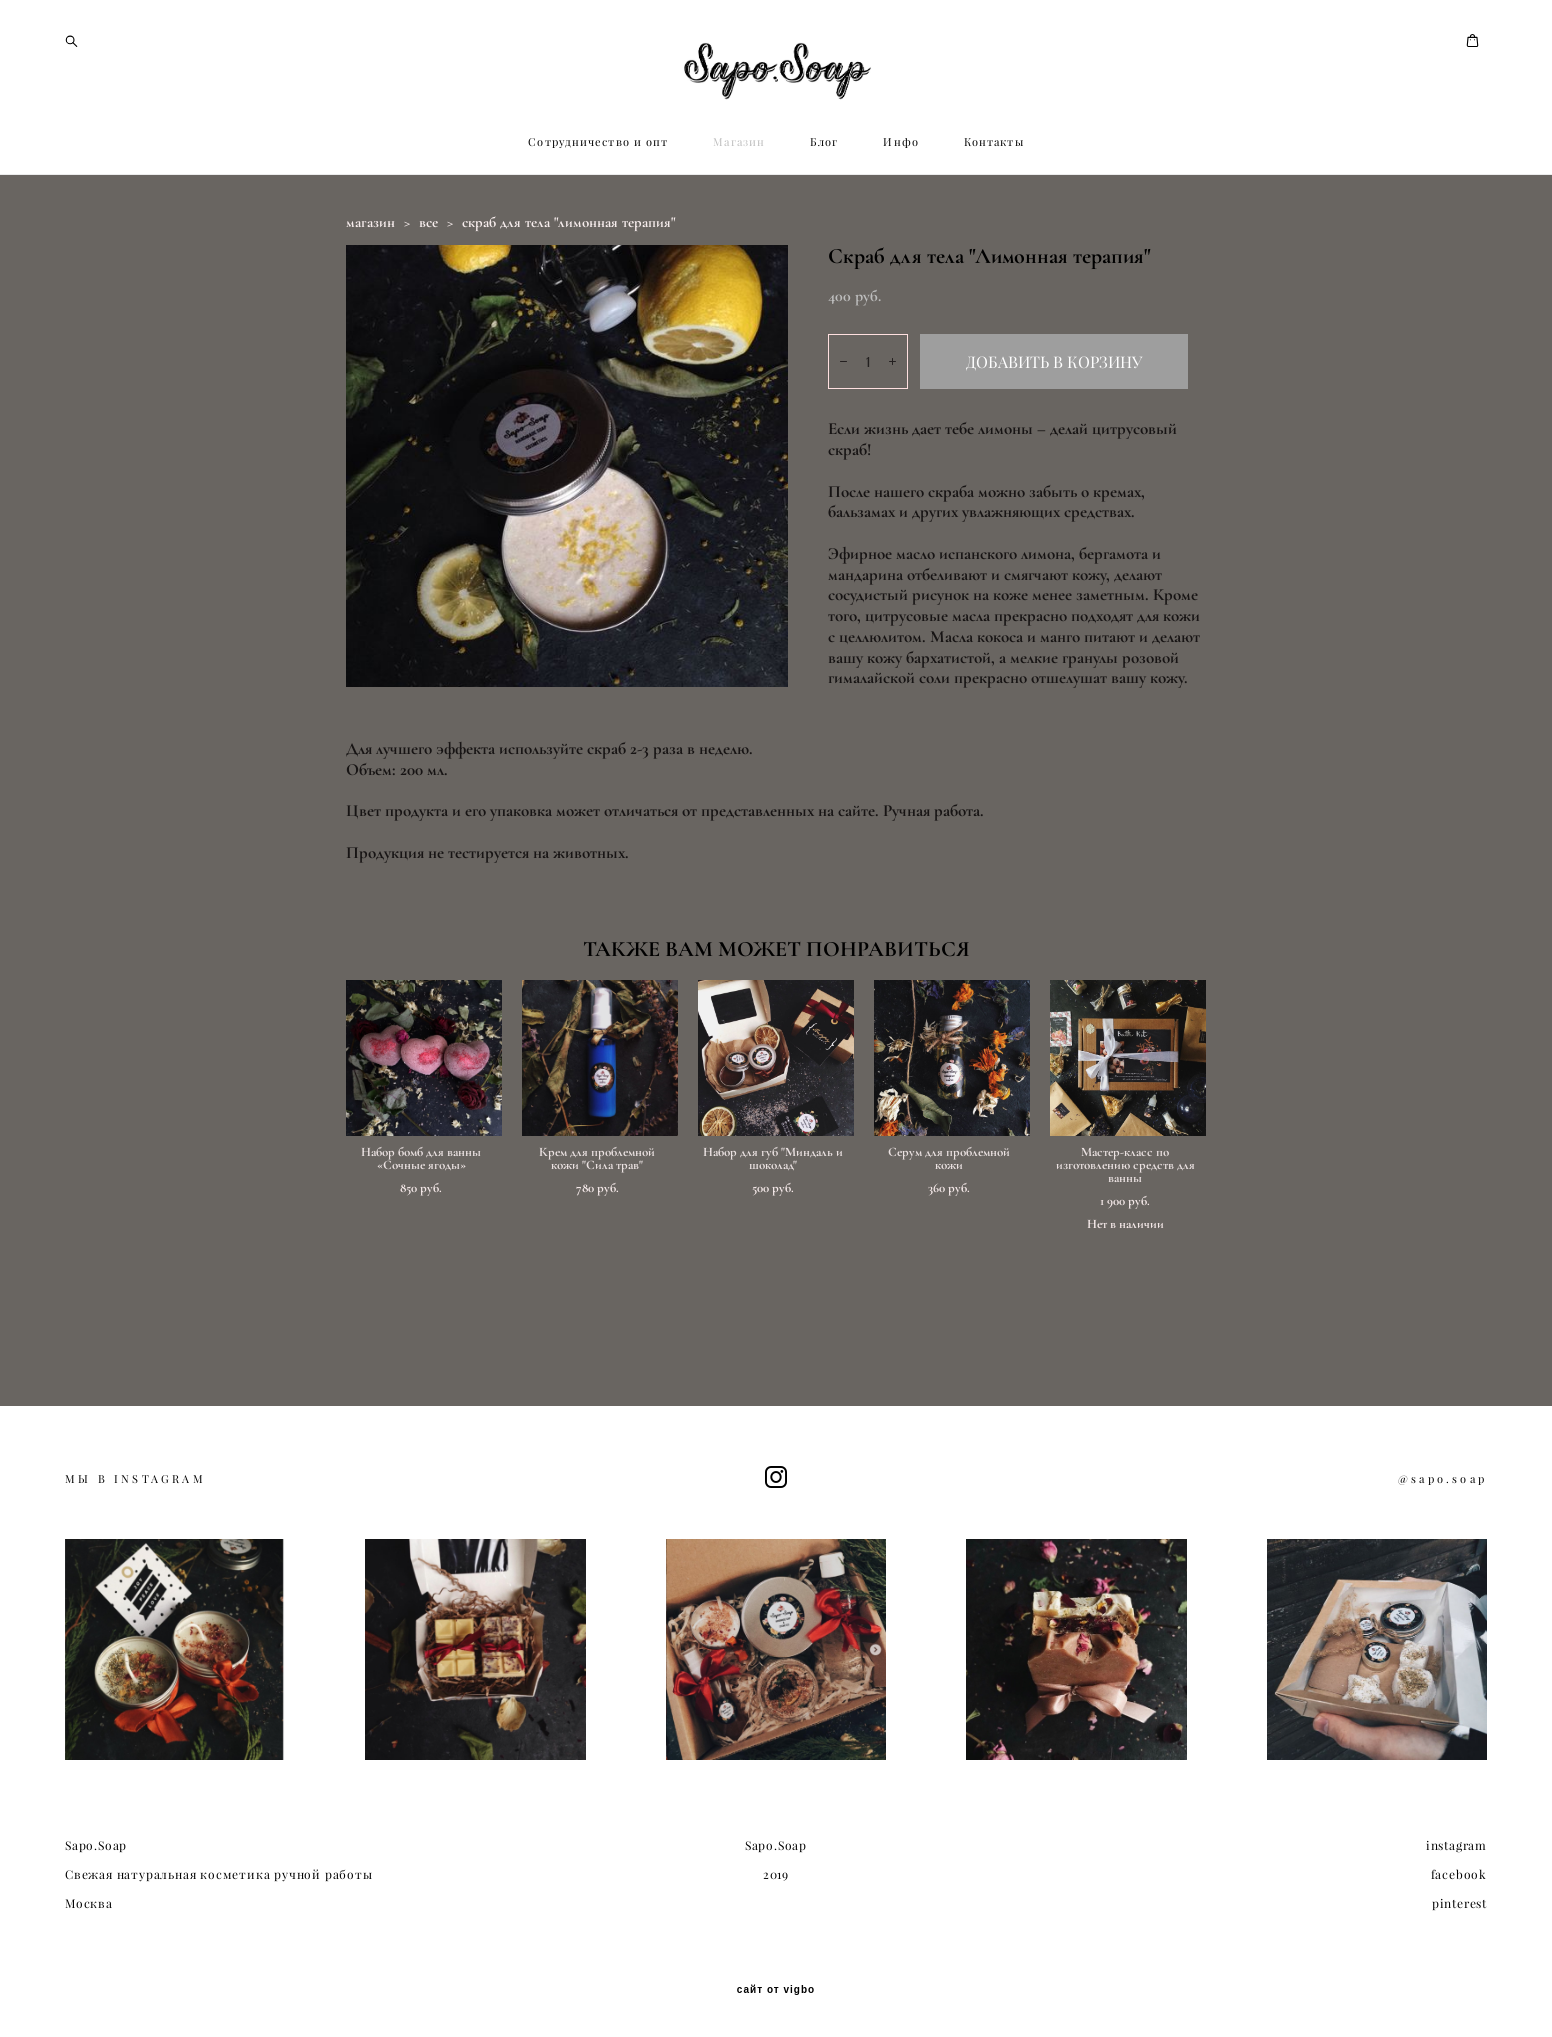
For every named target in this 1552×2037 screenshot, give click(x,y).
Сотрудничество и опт (598, 228)
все (428, 308)
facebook (1459, 1875)
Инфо (900, 228)
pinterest (1459, 1903)
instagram (1456, 1846)
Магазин (739, 228)
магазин (370, 308)
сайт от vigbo (776, 1991)
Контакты (994, 228)
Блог (824, 228)
